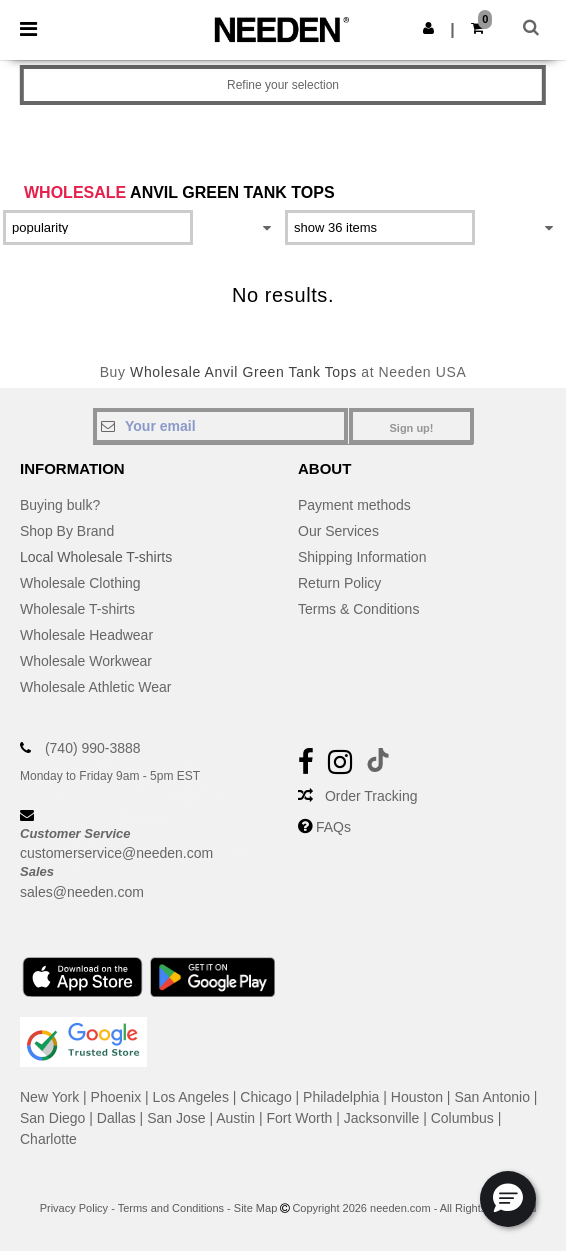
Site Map (255, 1208)
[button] (428, 28)
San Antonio (492, 1097)
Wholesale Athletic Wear (95, 687)
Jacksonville (381, 1118)
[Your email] (220, 426)
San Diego (52, 1118)
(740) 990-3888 (93, 748)
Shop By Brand (67, 531)
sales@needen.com (82, 892)
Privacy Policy (74, 1208)
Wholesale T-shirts (77, 609)
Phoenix (116, 1097)
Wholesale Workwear (86, 661)
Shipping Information (362, 557)
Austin (235, 1118)
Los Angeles (191, 1097)
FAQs (333, 827)
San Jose (176, 1118)
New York (49, 1097)
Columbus (462, 1118)
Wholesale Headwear (86, 635)
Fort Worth (300, 1118)
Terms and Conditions (171, 1208)
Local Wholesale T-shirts (96, 557)
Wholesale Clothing (80, 583)
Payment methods (354, 505)
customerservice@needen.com (116, 853)
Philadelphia (341, 1097)
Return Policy (339, 583)
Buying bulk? (60, 505)
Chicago (265, 1097)
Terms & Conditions (358, 609)
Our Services (338, 531)
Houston (417, 1097)
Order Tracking (371, 796)
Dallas (116, 1118)
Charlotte (48, 1139)
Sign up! (412, 428)
